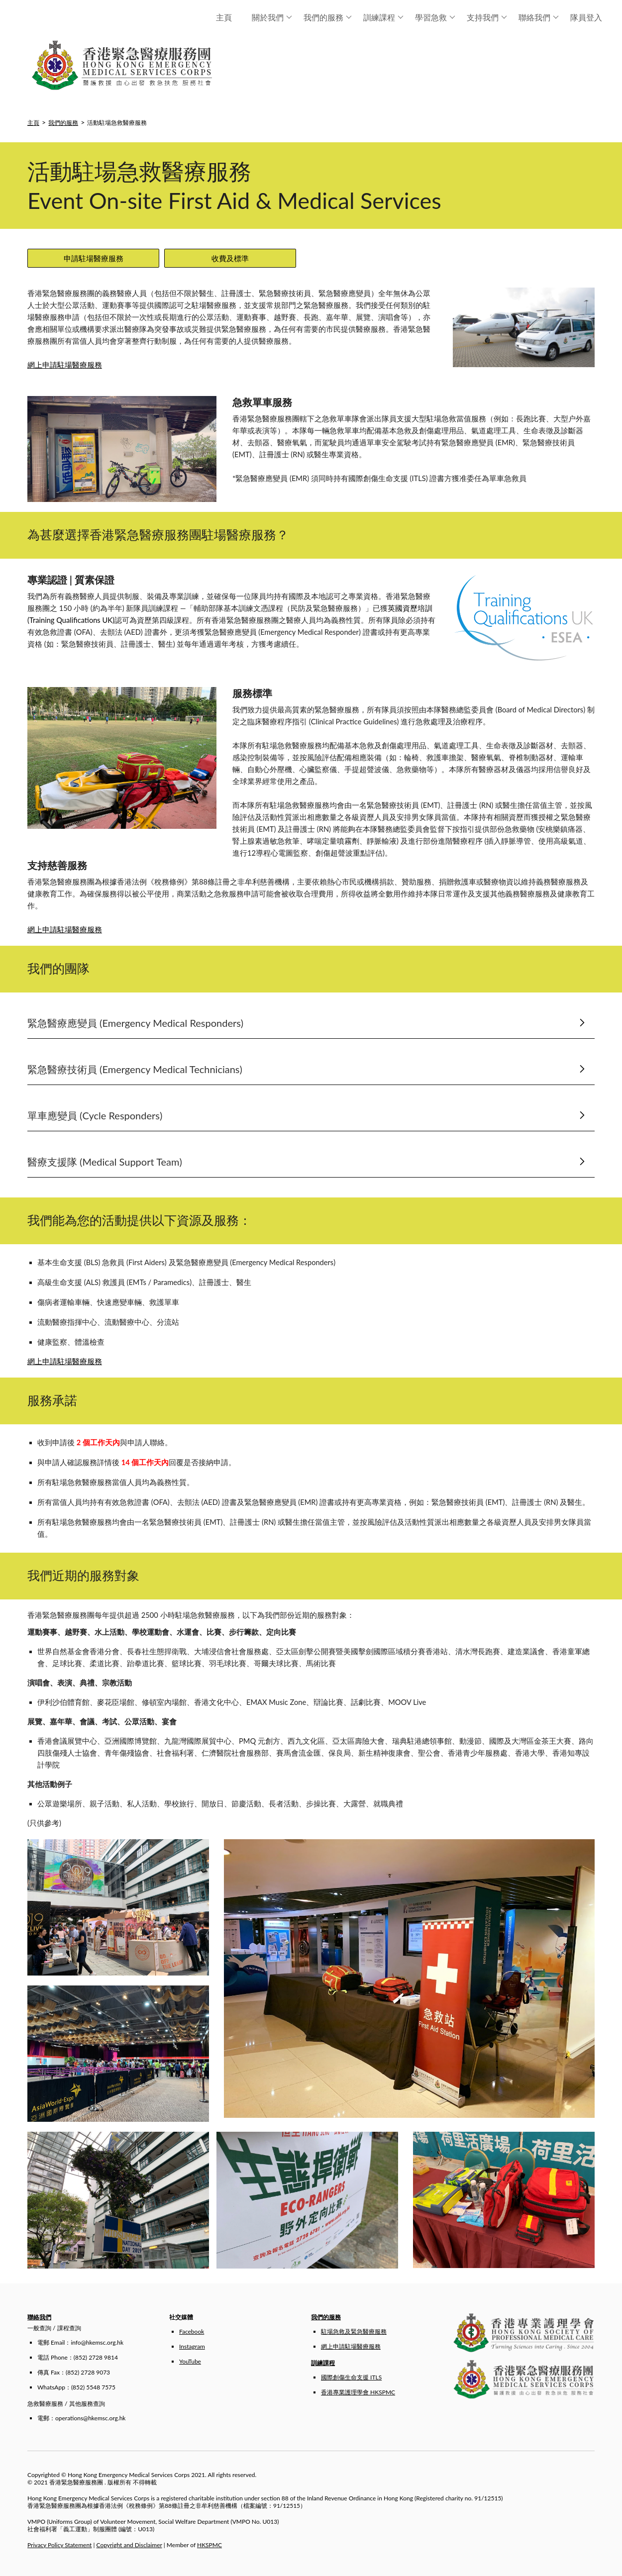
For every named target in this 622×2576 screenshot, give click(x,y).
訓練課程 (383, 17)
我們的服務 (328, 17)
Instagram (192, 2346)
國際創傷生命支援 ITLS (351, 2377)
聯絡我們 (538, 17)
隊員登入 (586, 17)
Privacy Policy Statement (59, 2545)
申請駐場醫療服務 (93, 258)
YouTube (190, 2361)
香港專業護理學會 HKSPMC (358, 2392)
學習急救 (435, 17)
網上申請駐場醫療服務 (64, 365)
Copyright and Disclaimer (129, 2545)
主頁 (224, 17)
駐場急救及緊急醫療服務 (354, 2331)
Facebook (191, 2331)
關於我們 (272, 17)
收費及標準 (230, 258)
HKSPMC (209, 2545)
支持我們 (487, 17)
